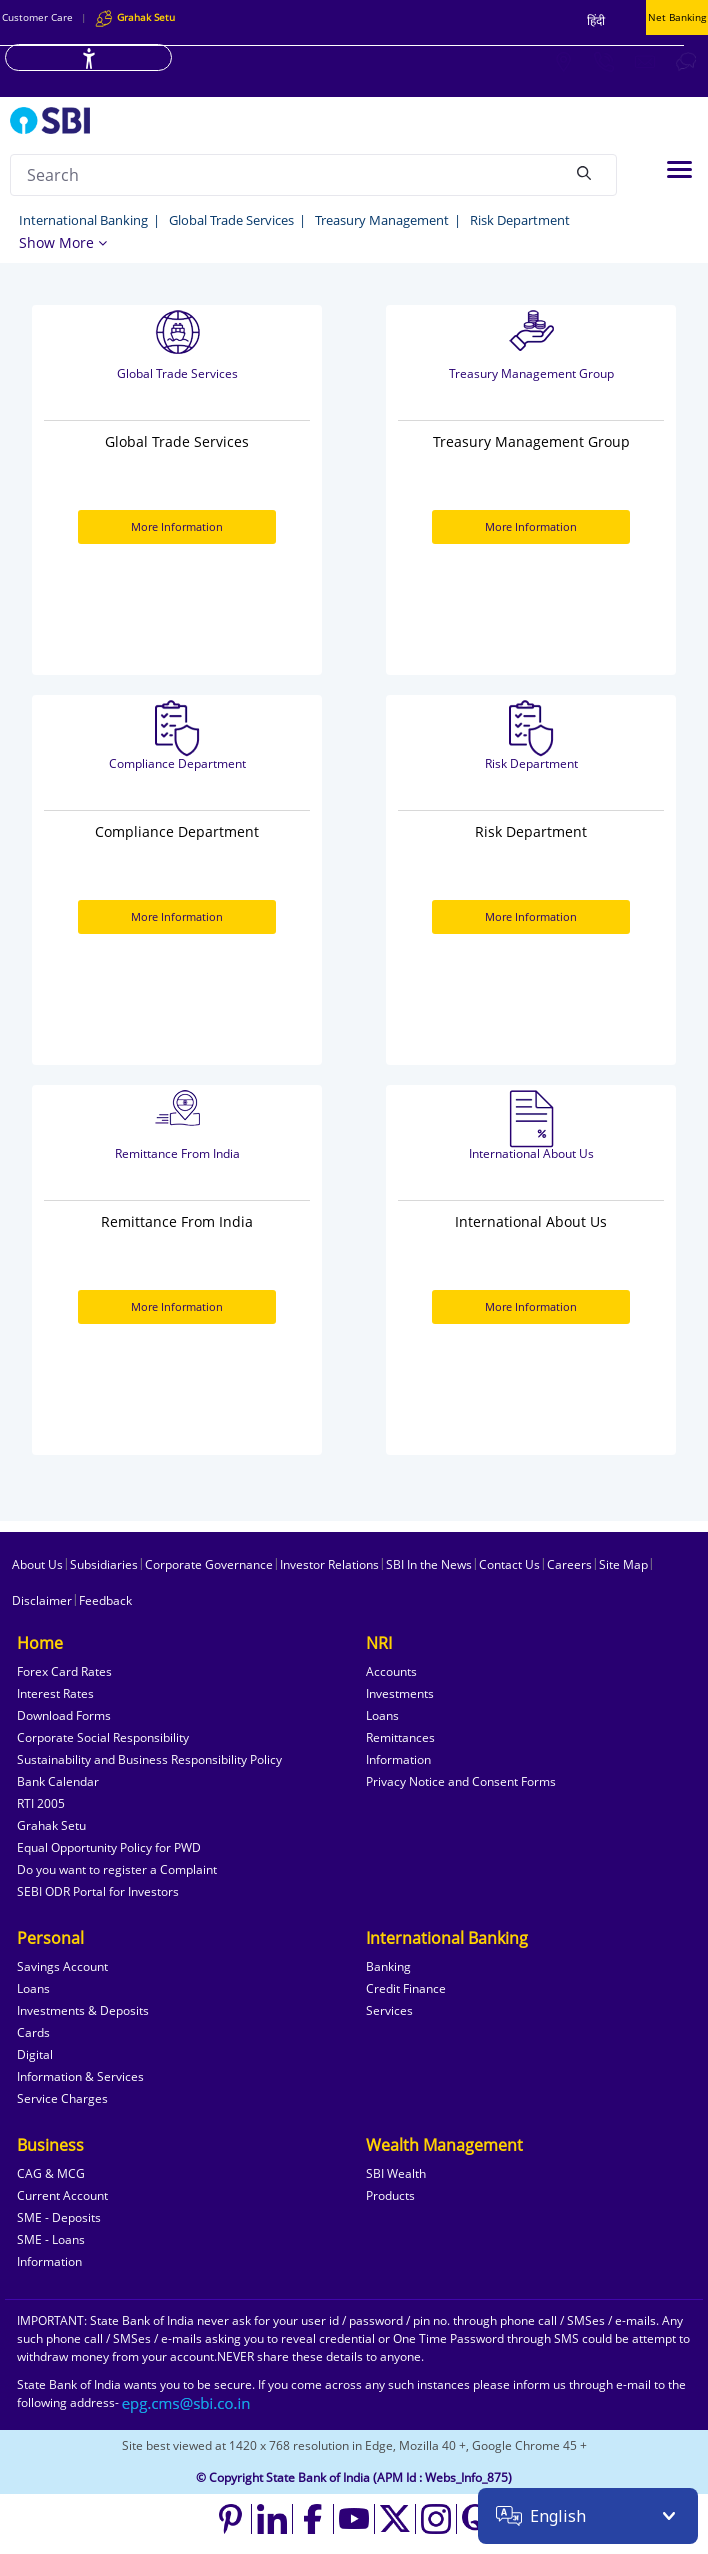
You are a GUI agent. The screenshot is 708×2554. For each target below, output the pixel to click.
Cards (33, 2032)
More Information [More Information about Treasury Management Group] (531, 526)
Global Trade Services (231, 220)
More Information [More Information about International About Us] (531, 1306)
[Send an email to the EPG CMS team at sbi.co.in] (187, 2402)
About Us (37, 1564)
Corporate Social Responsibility (103, 1737)
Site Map (623, 1564)
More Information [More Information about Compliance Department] (177, 916)
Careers (569, 1564)
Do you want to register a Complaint (117, 1869)
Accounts (391, 1671)
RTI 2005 (41, 1803)
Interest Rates (55, 1693)
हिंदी (596, 20)
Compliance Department (177, 763)
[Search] (584, 172)
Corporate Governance (209, 1564)
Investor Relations (329, 1564)
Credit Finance (406, 1988)
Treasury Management (382, 220)
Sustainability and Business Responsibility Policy (149, 1759)
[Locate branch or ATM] (563, 61)
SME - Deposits (59, 2217)
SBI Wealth (396, 2173)
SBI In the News (429, 1564)
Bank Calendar (58, 1781)
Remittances (400, 1737)
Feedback (105, 1600)
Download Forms (64, 1715)
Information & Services (80, 2076)
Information (398, 1759)
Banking (388, 1966)
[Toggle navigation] (679, 169)
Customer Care (37, 17)
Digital (35, 2054)
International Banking (83, 220)
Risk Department (520, 220)
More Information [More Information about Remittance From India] (177, 1306)
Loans (382, 1715)
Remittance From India (177, 1153)
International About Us (531, 1153)
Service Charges (62, 2098)
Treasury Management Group (531, 373)
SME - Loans (51, 2239)
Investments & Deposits (83, 2010)
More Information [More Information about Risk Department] (531, 916)
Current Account (62, 2195)
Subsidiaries (104, 1564)
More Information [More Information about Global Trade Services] (177, 526)
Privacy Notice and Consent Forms (461, 1781)
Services (389, 2010)
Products (390, 2195)
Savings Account (62, 1966)
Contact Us (509, 1564)
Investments (400, 1693)
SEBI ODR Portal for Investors (98, 1891)
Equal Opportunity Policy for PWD (109, 1847)
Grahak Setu (51, 1825)
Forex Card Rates (64, 1671)
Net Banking (677, 17)
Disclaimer (42, 1600)
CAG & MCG (51, 2173)
